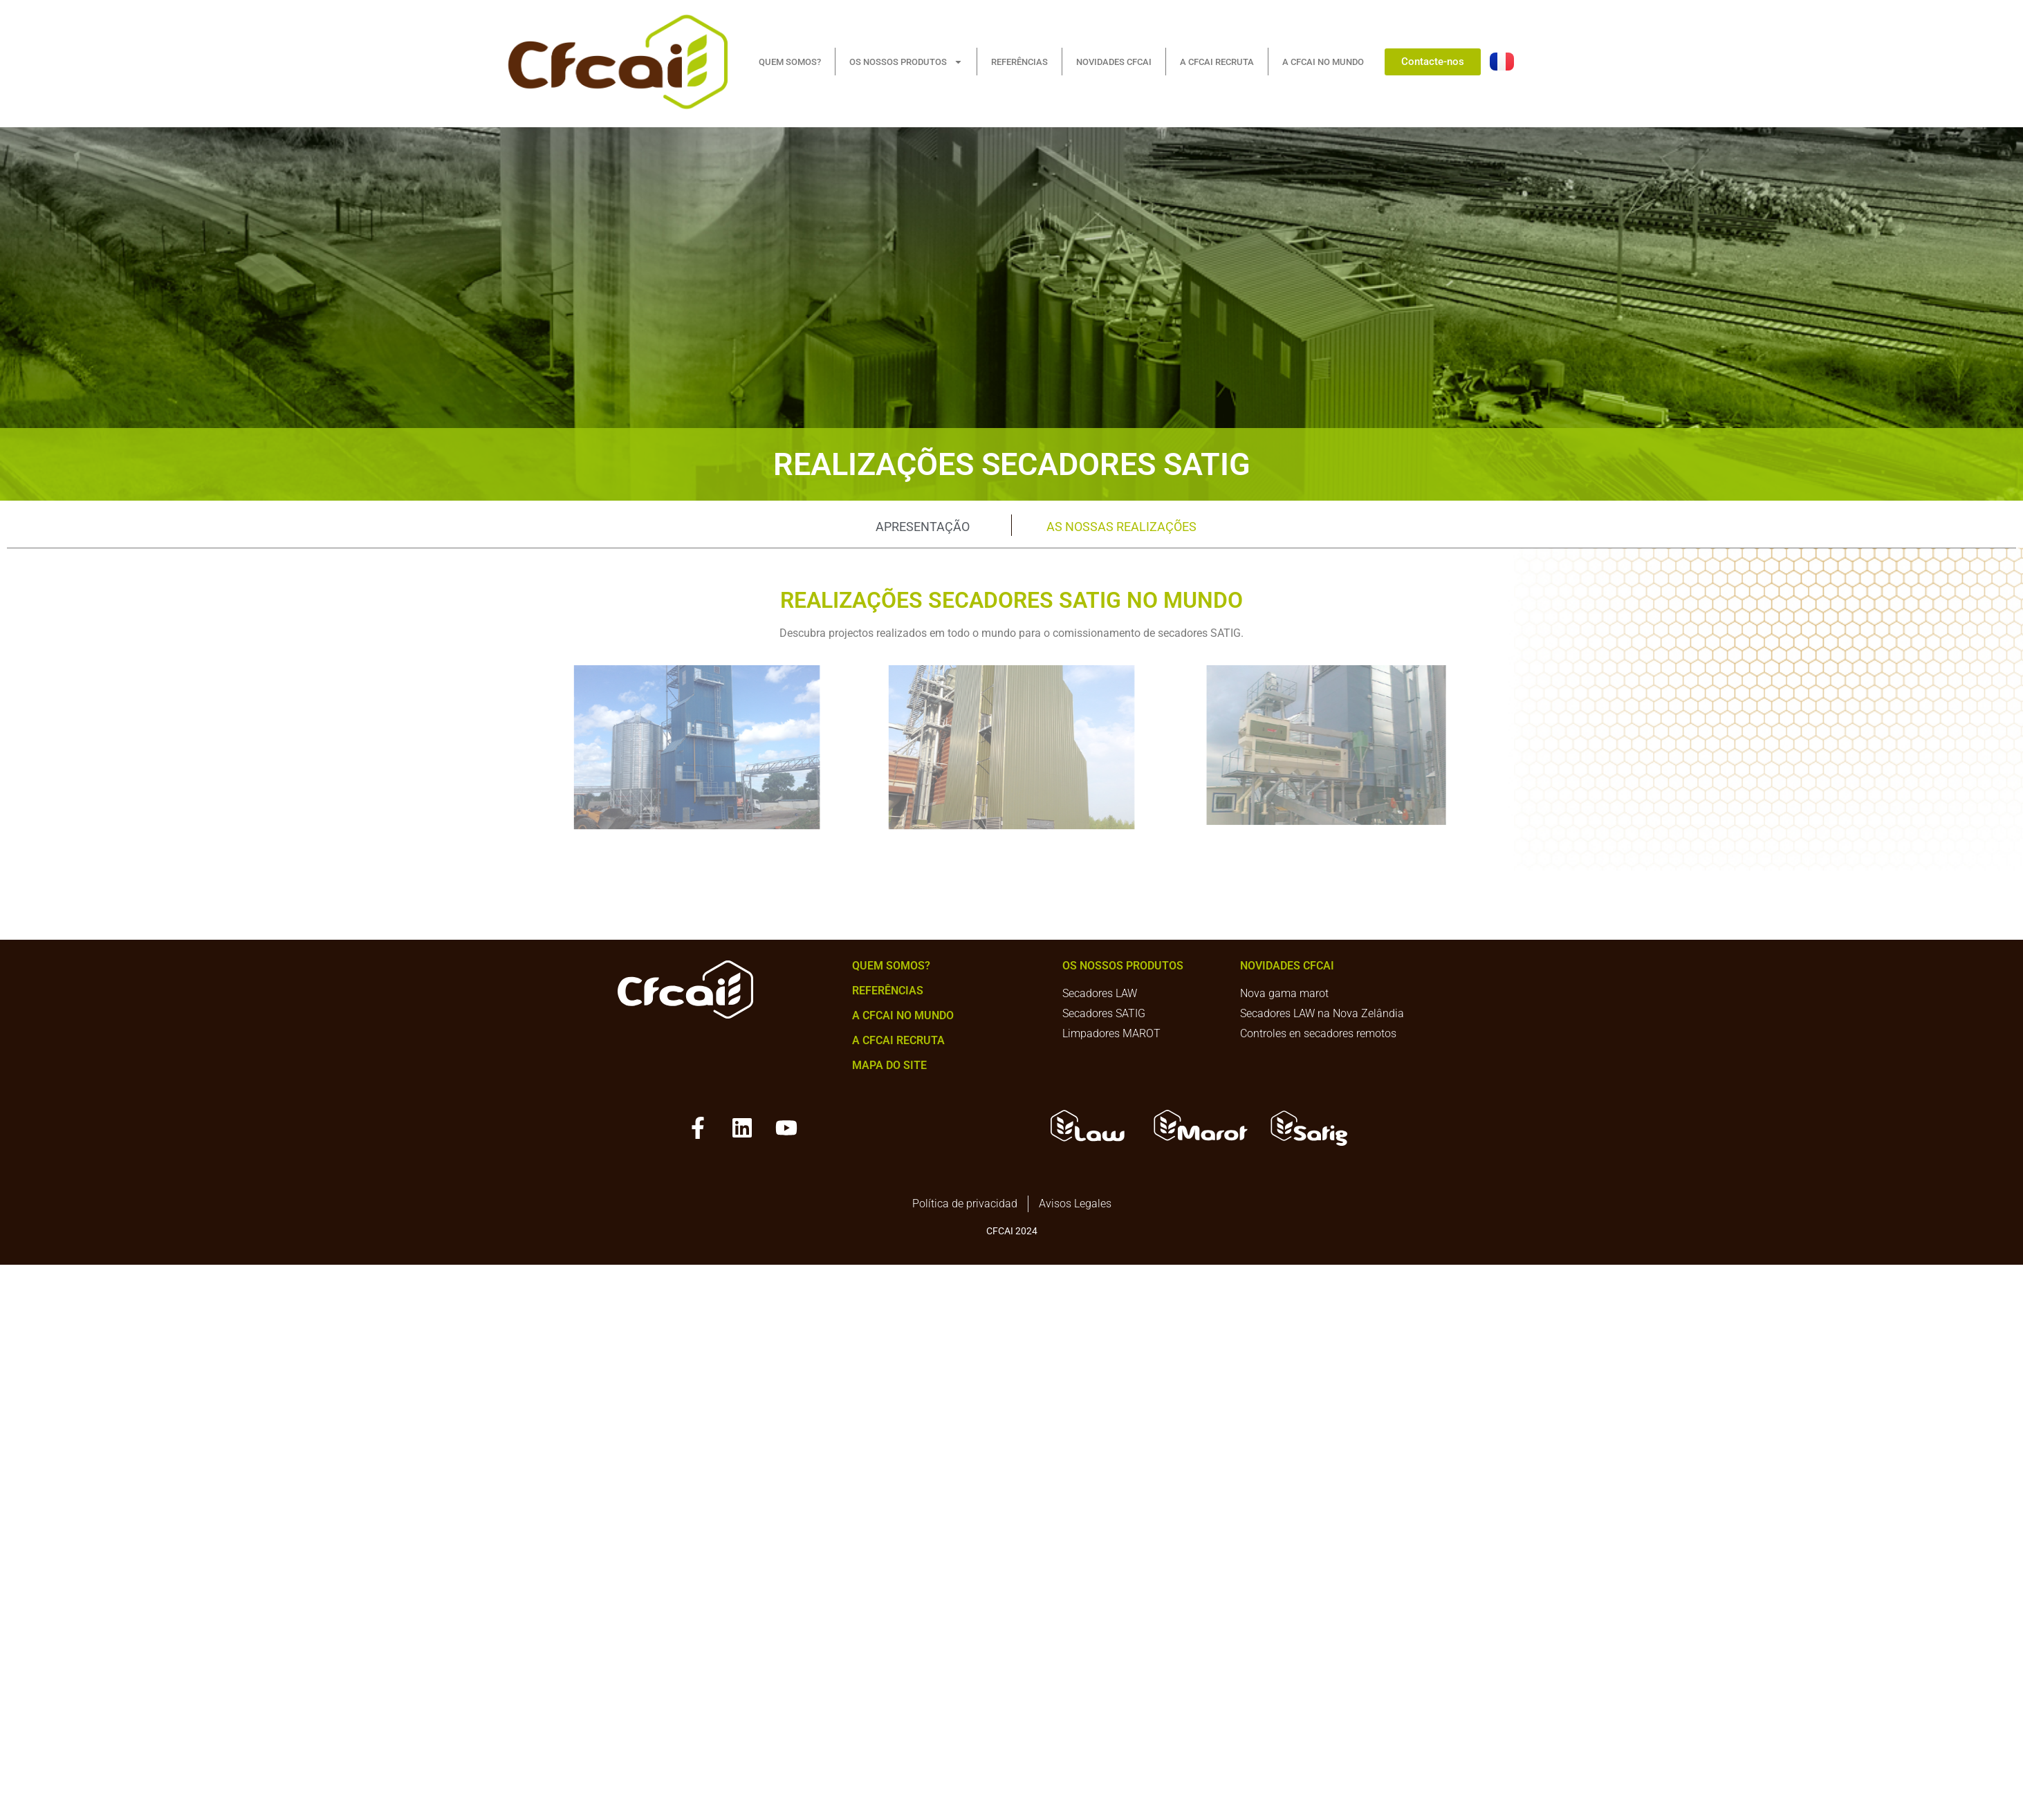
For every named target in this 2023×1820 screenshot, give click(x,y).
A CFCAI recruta (898, 1040)
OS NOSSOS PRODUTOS (906, 61)
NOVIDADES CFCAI (1114, 62)
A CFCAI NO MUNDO (1323, 62)
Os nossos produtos (1122, 965)
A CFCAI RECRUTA (1217, 62)
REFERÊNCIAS (1019, 62)
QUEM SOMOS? (790, 62)
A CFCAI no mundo (903, 1015)
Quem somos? (891, 965)
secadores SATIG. (1201, 633)
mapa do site (889, 1065)
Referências (887, 990)
